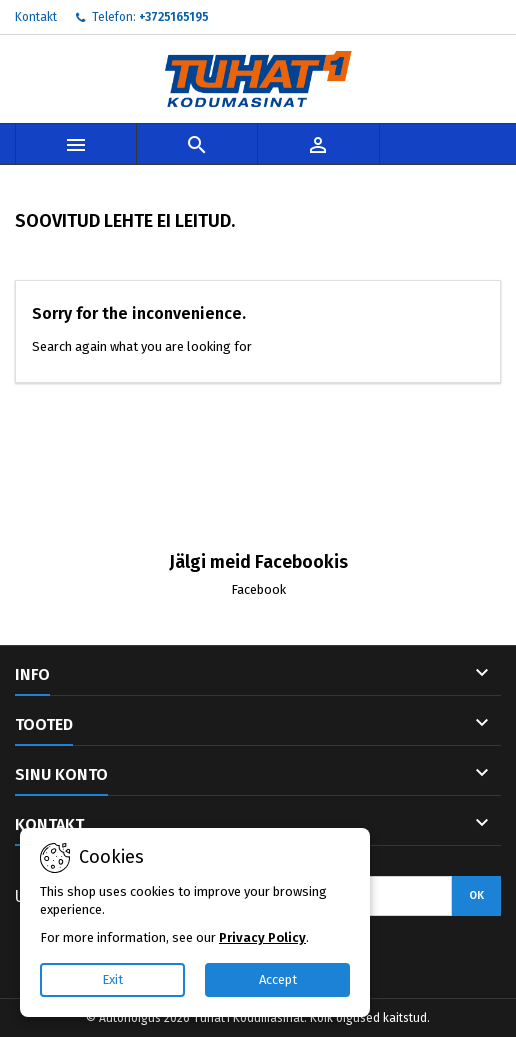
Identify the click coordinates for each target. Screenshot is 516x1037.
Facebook (258, 589)
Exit (112, 979)
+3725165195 (174, 17)
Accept (278, 979)
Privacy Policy (262, 937)
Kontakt (36, 17)
